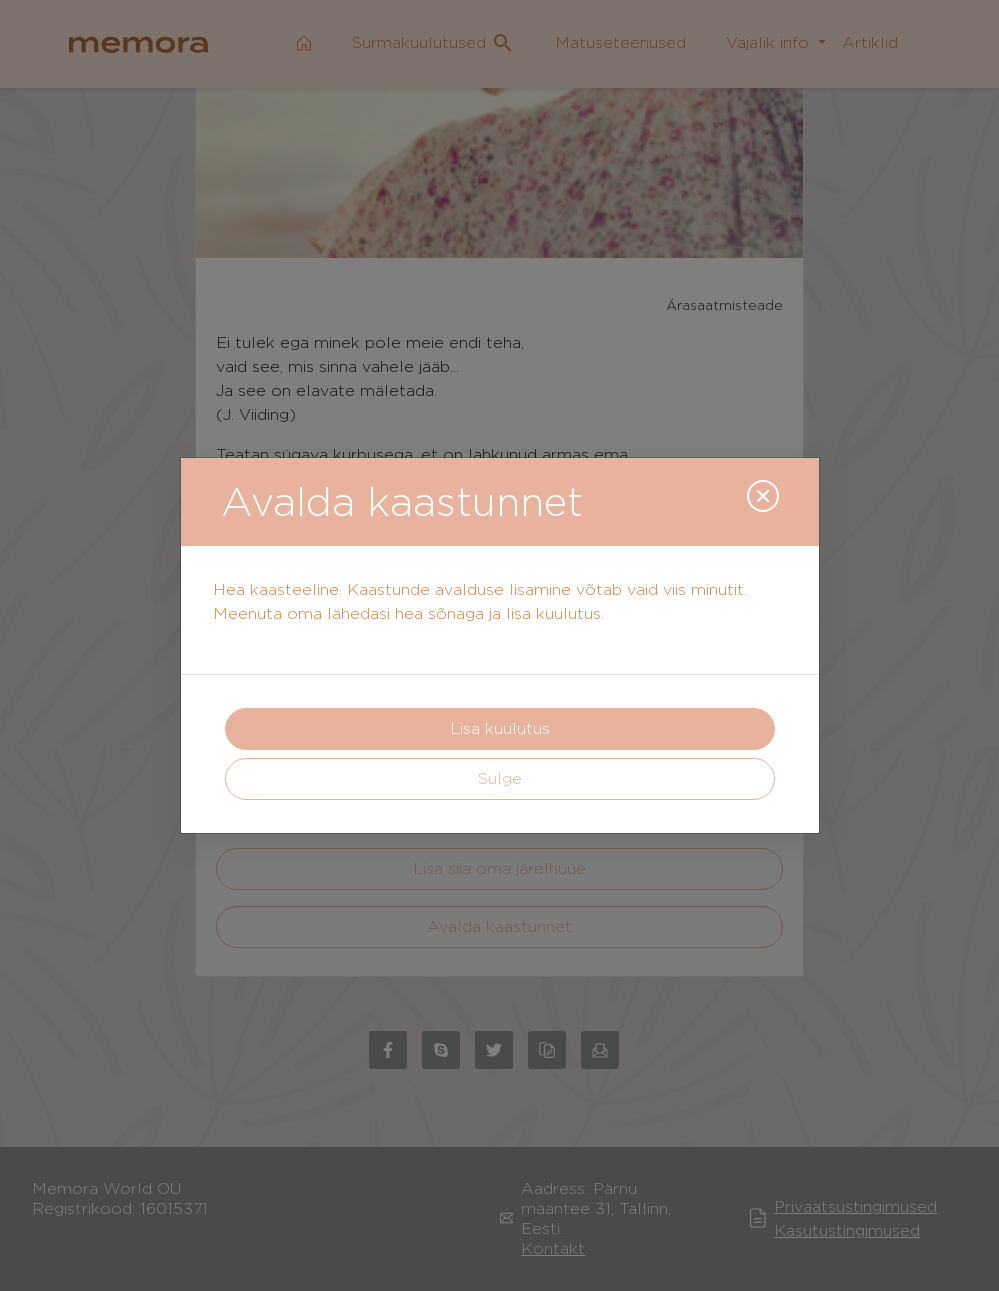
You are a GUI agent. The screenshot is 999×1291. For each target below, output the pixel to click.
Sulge (500, 778)
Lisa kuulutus (500, 728)
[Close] (763, 496)
